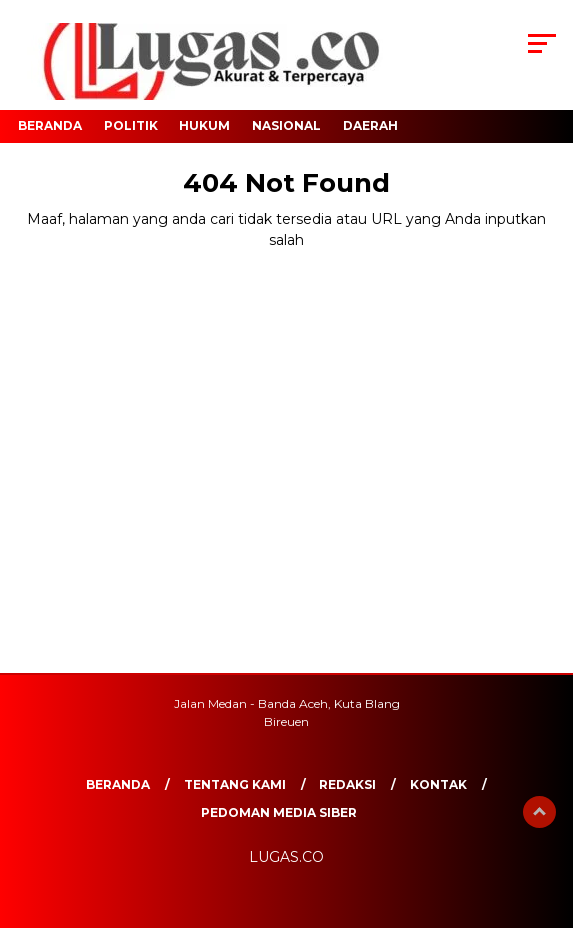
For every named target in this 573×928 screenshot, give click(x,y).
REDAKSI (347, 784)
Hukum (204, 125)
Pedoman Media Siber (279, 812)
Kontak (438, 784)
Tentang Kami (235, 784)
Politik (131, 125)
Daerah (370, 125)
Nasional (286, 125)
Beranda (50, 125)
